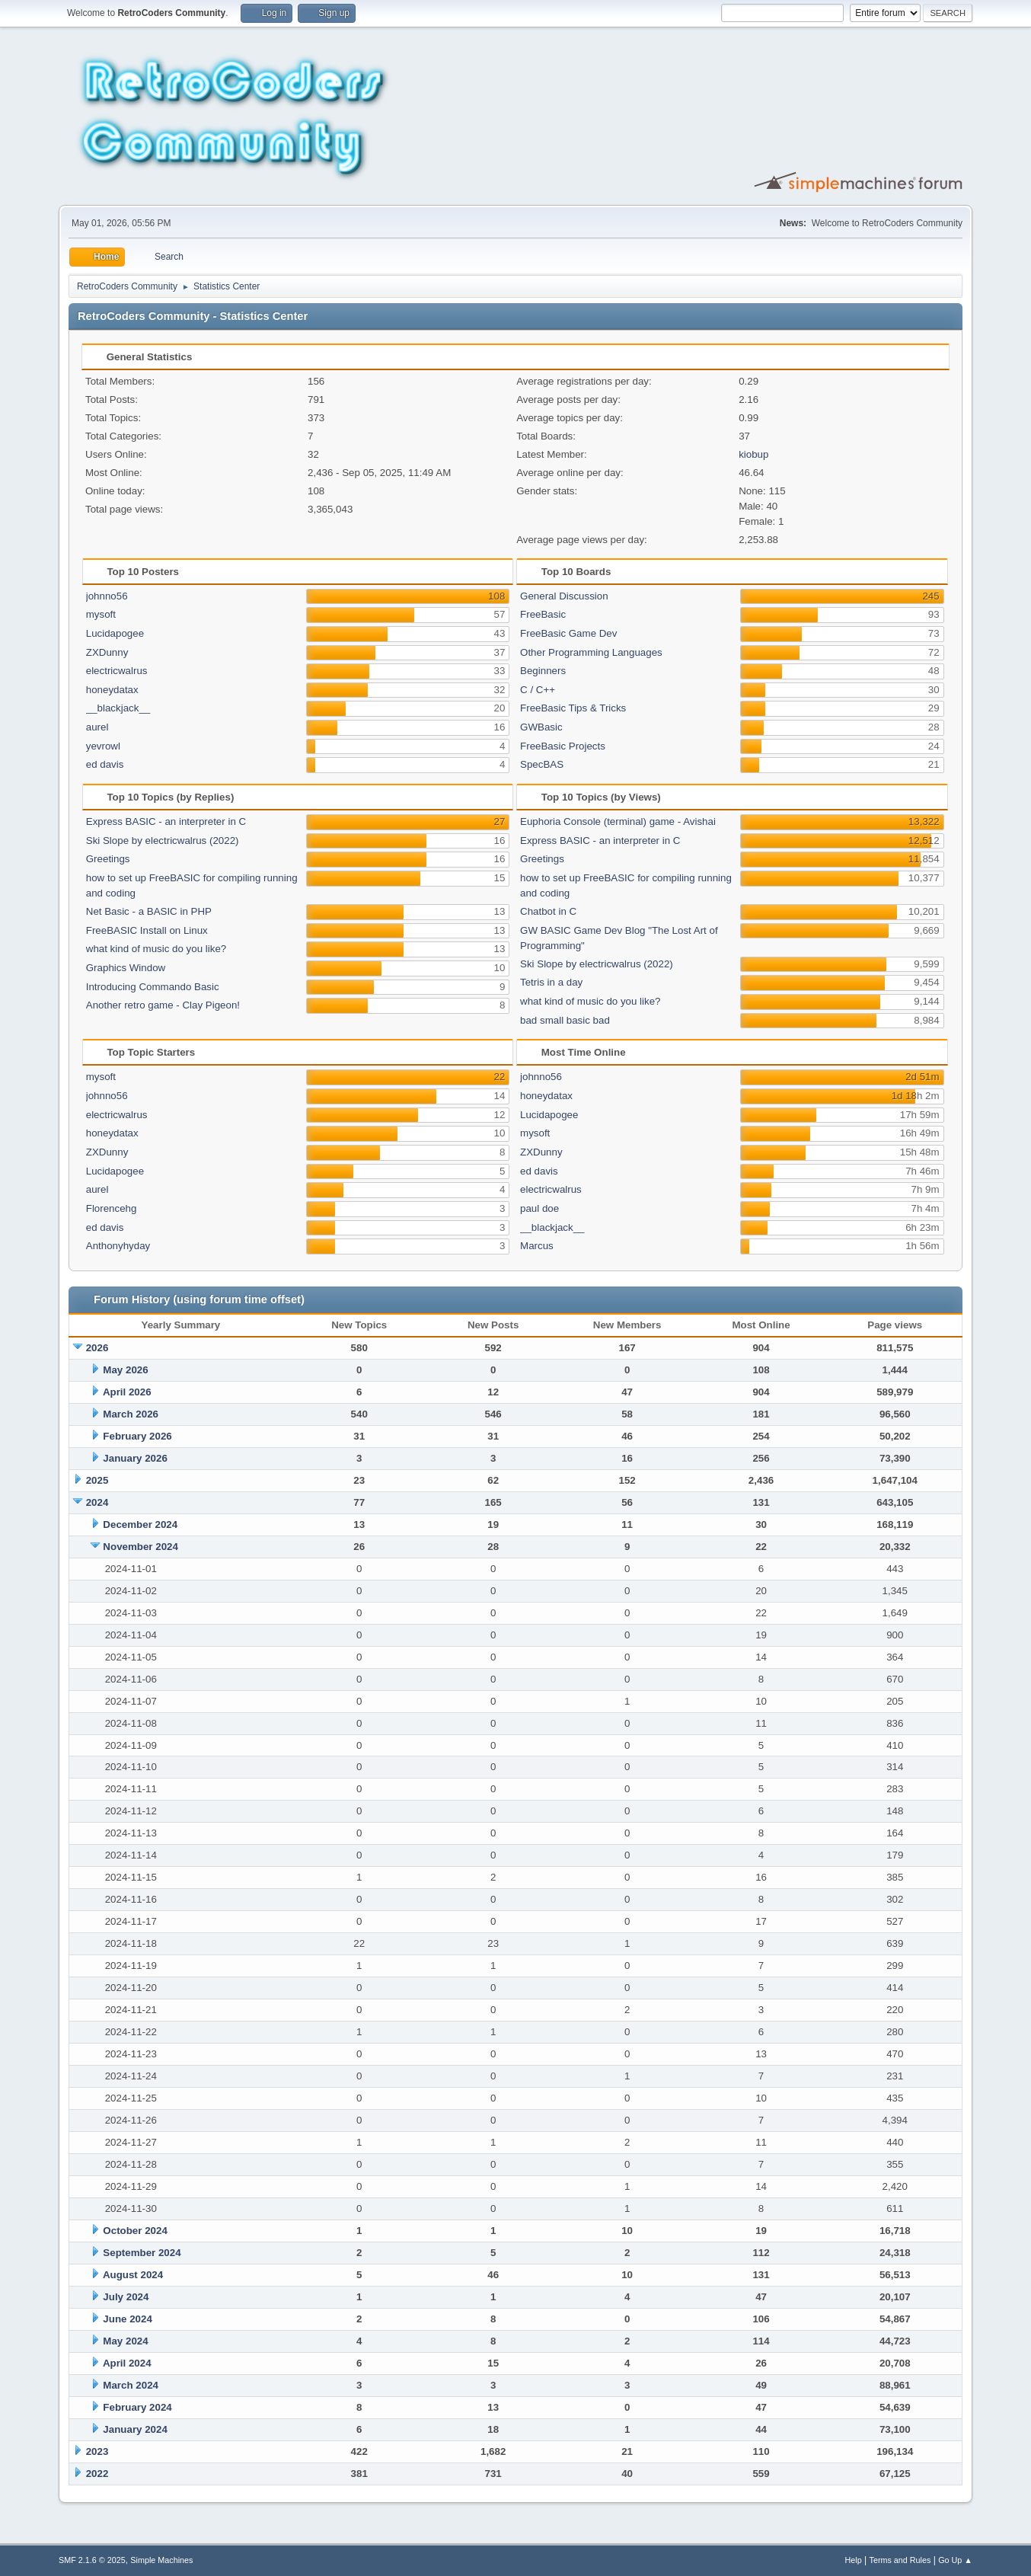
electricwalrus (117, 670)
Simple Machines (161, 2560)
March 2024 (130, 2385)
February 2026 (137, 1436)
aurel (97, 727)
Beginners (543, 670)
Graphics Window (125, 967)
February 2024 (137, 2407)
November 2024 (140, 1546)
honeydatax (112, 689)
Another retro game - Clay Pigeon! (163, 1005)
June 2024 (127, 2319)
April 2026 (127, 1392)
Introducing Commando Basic (152, 986)
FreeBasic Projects (562, 746)
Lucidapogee (115, 633)
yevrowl (103, 746)
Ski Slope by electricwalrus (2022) (162, 840)
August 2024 (133, 2274)
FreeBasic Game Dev (568, 633)
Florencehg (111, 1208)
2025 (97, 1480)
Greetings (108, 859)
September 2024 (141, 2252)
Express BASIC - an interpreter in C (166, 821)
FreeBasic (543, 614)
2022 (97, 2473)
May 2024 (125, 2341)
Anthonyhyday (118, 1245)
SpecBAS (541, 764)
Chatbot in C (548, 911)
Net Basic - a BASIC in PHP (149, 911)
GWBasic (541, 727)
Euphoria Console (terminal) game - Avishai (618, 821)
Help (853, 2560)
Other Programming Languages (591, 652)
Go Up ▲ (955, 2560)
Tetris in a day (551, 982)
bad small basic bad (565, 1020)
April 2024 (127, 2363)
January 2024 (135, 2429)
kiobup (753, 454)
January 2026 (135, 1458)
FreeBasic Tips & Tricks (573, 708)
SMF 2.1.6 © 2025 (92, 2560)
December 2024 (140, 1524)
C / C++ (537, 689)
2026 (97, 1348)
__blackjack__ (118, 708)
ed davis (105, 764)
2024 (97, 1502)
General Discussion (564, 596)
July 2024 (125, 2297)
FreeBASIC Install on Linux (147, 930)
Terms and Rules (900, 2560)
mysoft (101, 614)
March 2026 (130, 1414)
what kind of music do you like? (156, 948)
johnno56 (107, 596)
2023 (97, 2451)
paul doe (539, 1208)
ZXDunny (107, 652)
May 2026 (125, 1370)
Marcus (537, 1245)
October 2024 (135, 2230)
